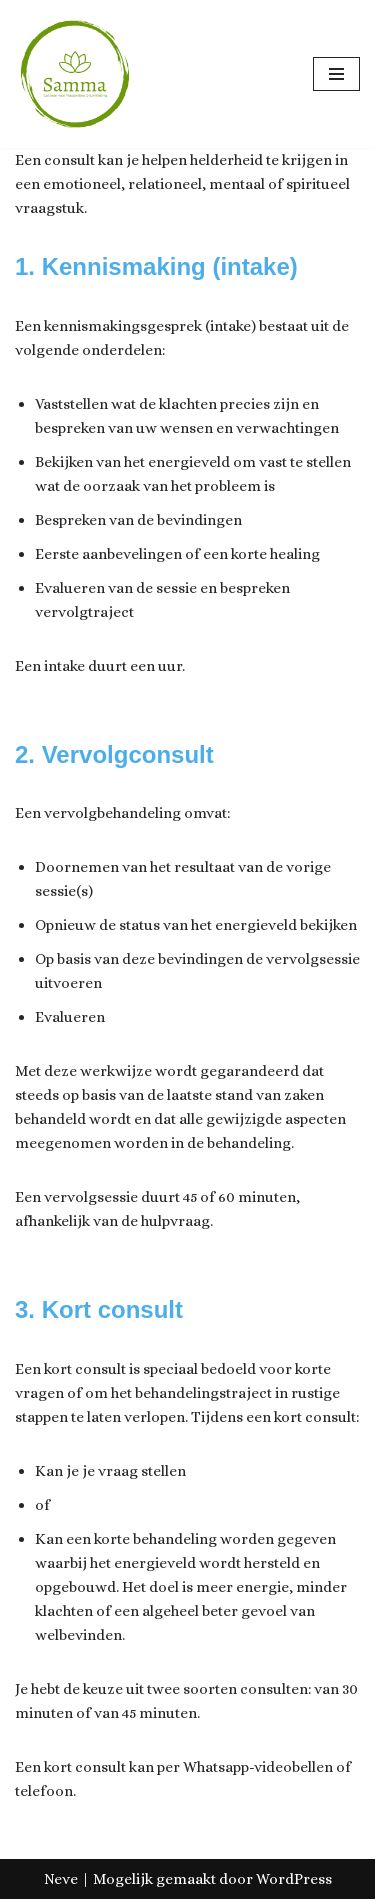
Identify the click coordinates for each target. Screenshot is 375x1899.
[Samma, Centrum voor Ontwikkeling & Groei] (75, 74)
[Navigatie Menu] (336, 74)
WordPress (294, 1879)
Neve (61, 1879)
